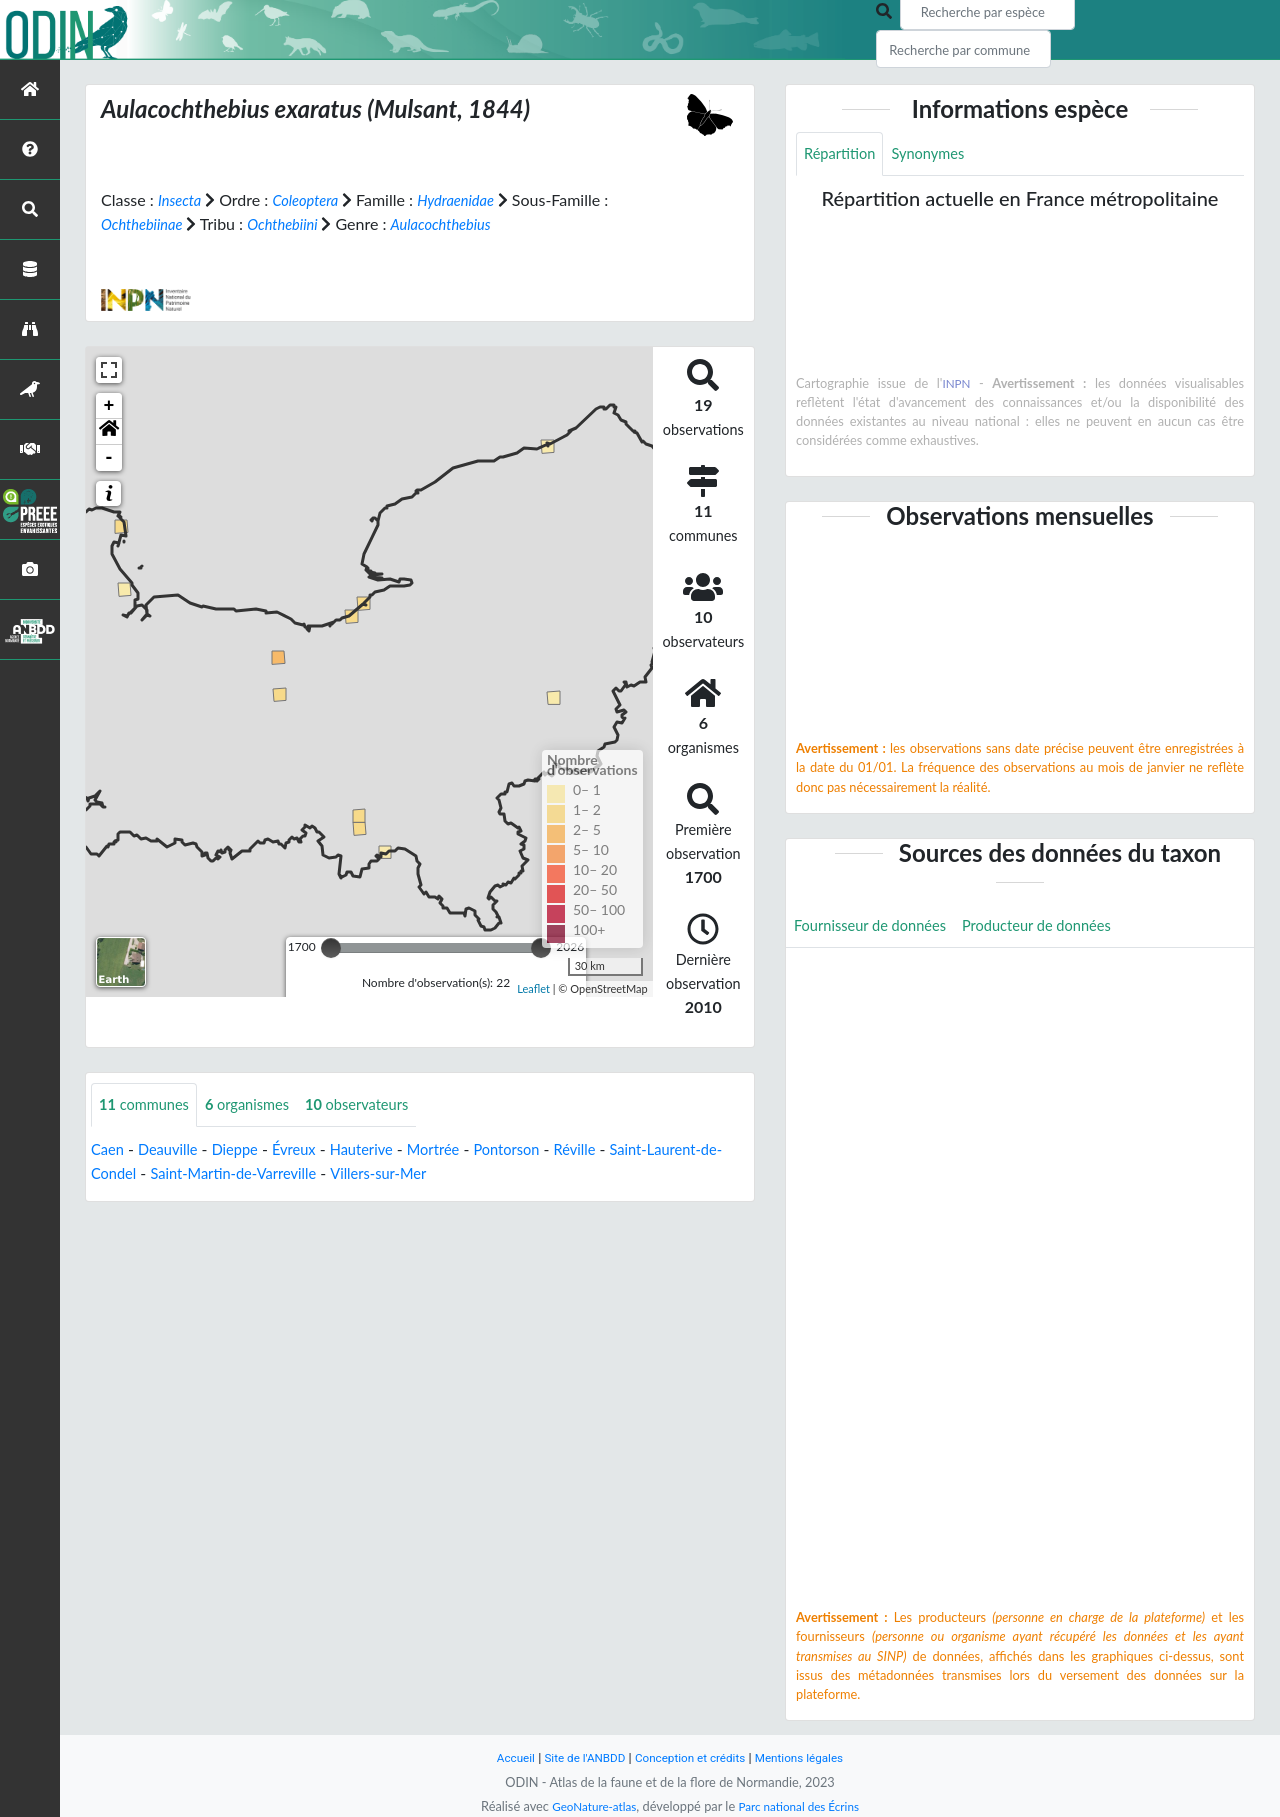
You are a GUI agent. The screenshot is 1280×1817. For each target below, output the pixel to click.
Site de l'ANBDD (577, 1757)
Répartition (843, 154)
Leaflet (533, 987)
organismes (260, 1105)
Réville (612, 1150)
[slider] (331, 948)
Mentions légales (810, 1757)
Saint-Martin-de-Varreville (329, 1174)
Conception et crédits (691, 1757)
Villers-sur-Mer (486, 1174)
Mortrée (460, 1150)
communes (148, 1105)
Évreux (310, 1150)
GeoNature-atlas (588, 1806)
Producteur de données (1058, 929)
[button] (109, 432)
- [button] (109, 458)
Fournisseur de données (877, 929)
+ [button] (109, 406)
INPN (956, 385)
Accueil (502, 1757)
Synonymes (938, 154)
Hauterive (382, 1150)
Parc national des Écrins (803, 1806)
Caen (109, 1150)
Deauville (173, 1150)
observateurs (378, 1105)
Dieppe (246, 1150)
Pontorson (539, 1150)
